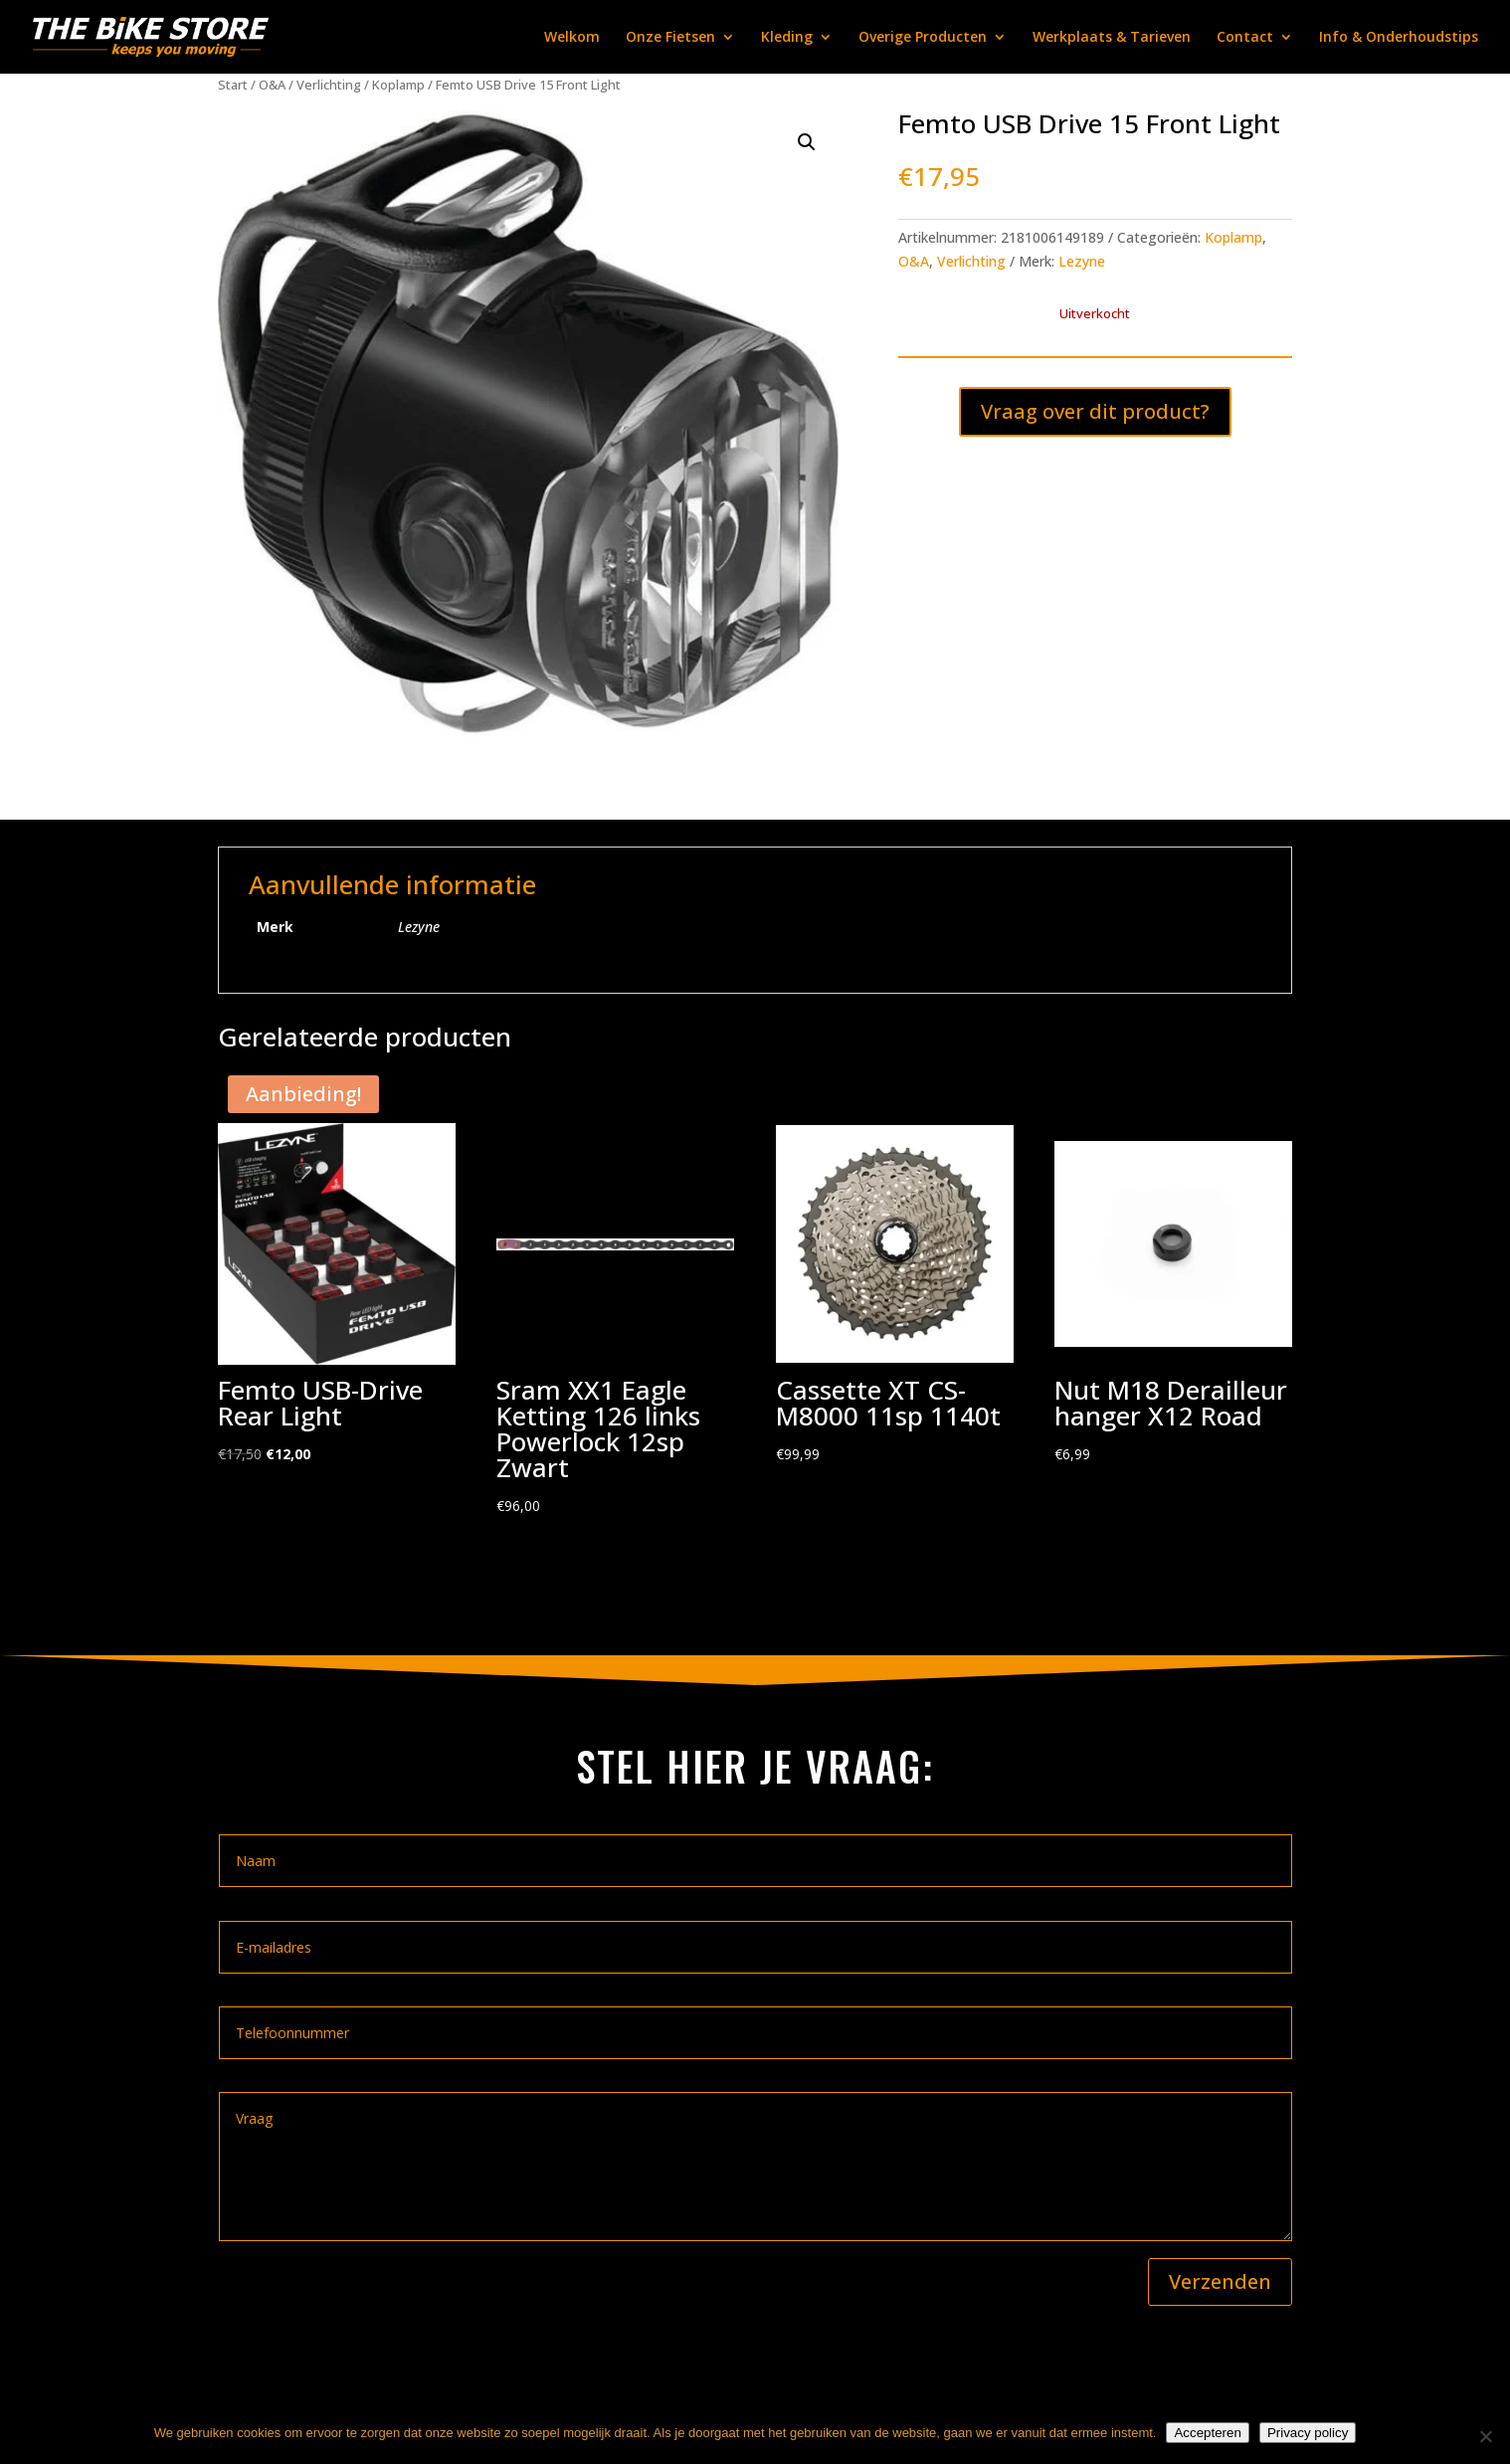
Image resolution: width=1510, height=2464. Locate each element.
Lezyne (1081, 261)
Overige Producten (922, 38)
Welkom (572, 38)
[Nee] (1485, 2436)
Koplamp (398, 85)
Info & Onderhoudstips (1398, 38)
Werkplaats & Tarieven (1112, 38)
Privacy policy (1307, 2432)
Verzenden (1220, 2281)
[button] (807, 142)
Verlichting (328, 85)
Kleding (787, 38)
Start (233, 85)
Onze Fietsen (670, 38)
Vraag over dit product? (1095, 411)
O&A (272, 85)
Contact (1245, 38)
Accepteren (1207, 2432)
